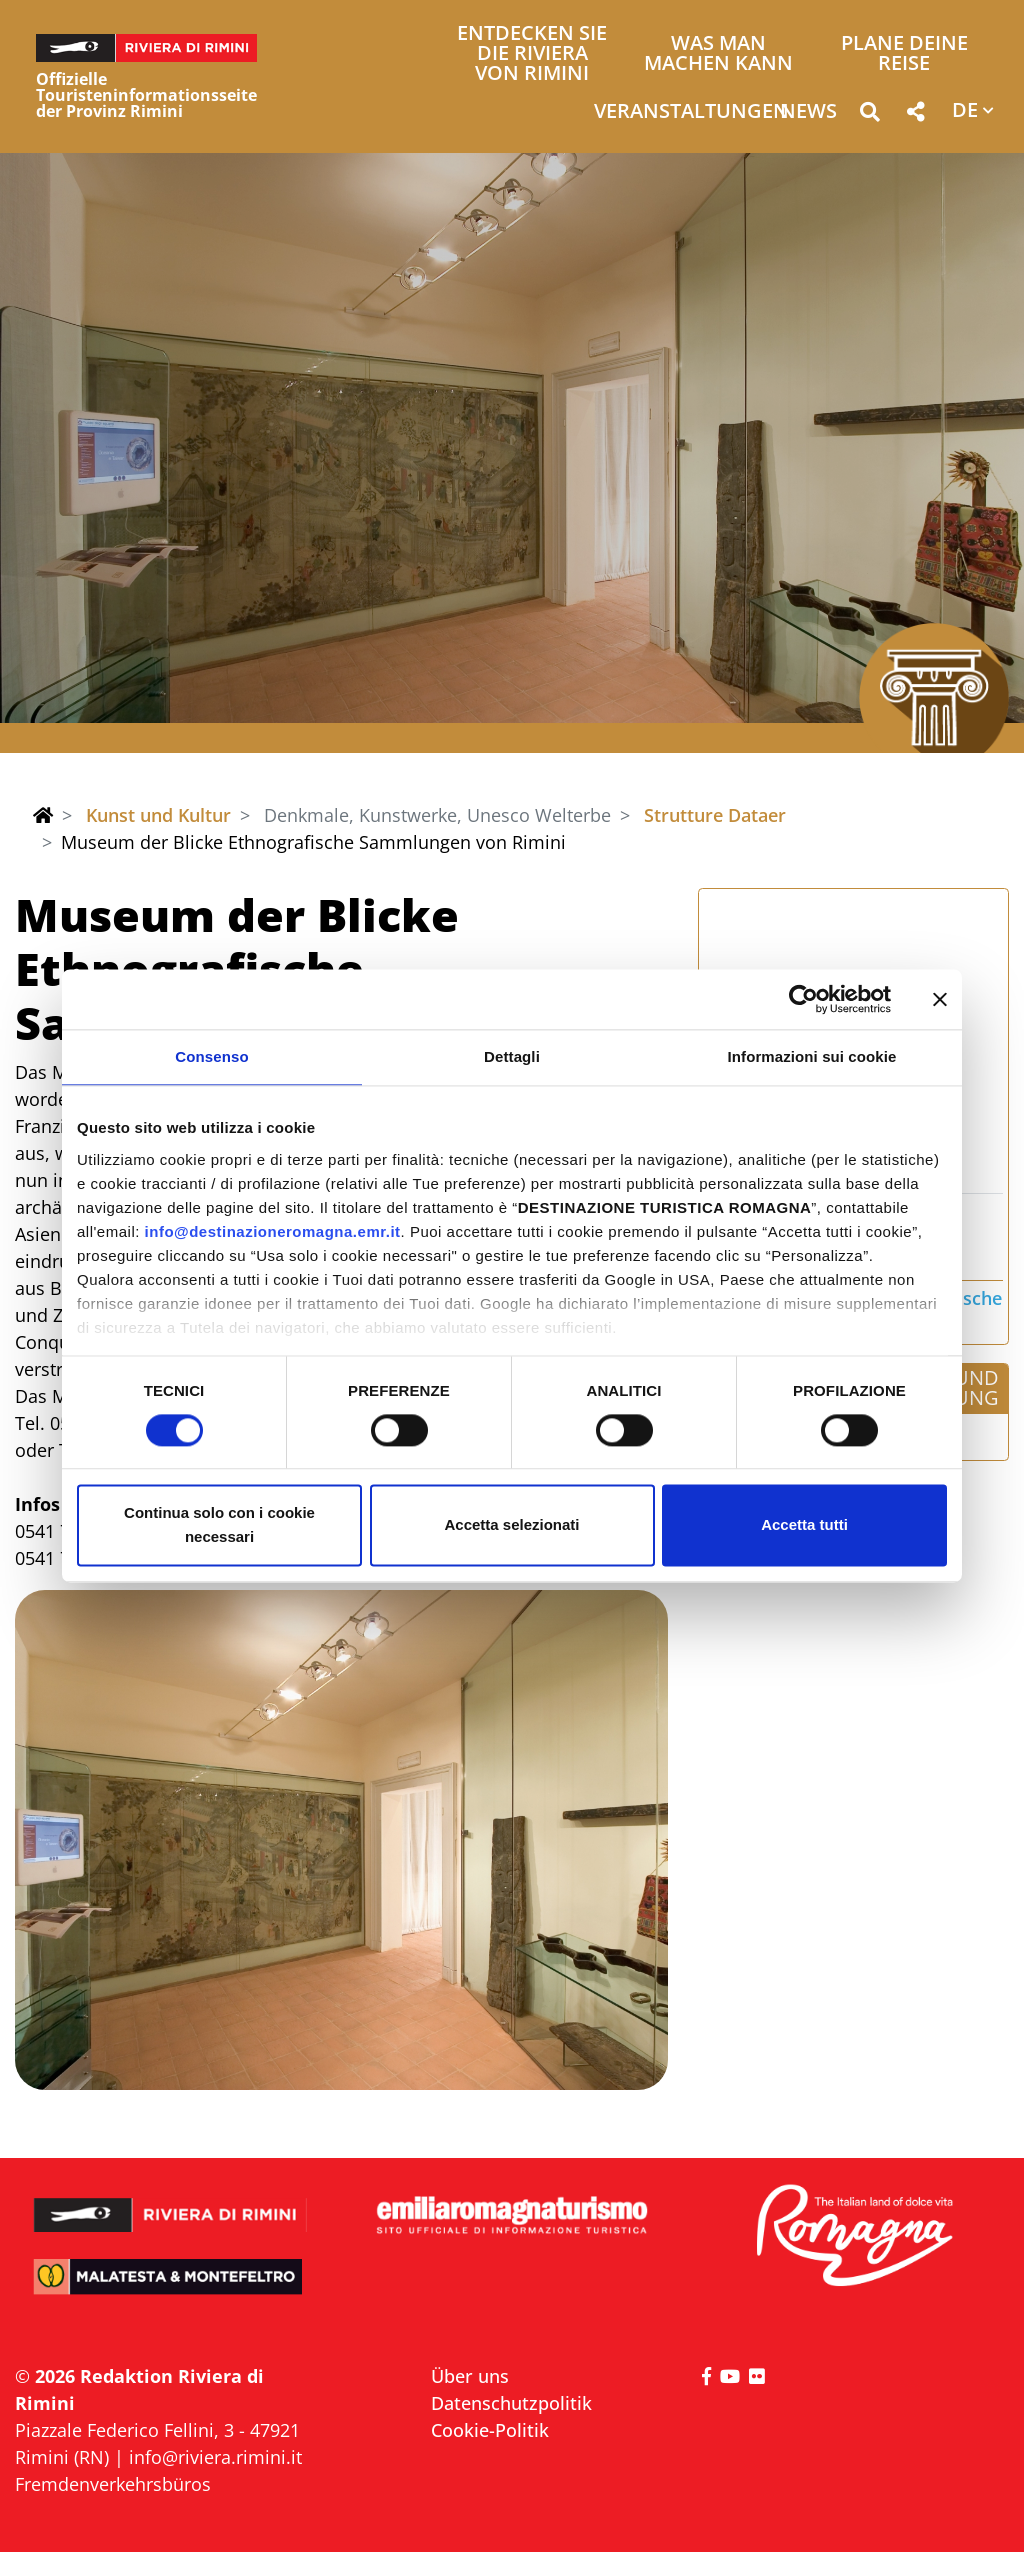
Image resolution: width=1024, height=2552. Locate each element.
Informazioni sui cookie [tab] (812, 1056)
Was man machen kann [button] (718, 54)
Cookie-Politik (490, 2430)
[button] (869, 115)
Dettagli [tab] (512, 1056)
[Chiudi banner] (940, 999)
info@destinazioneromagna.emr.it (273, 1231)
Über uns (470, 2376)
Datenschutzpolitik (511, 2403)
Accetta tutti (804, 1525)
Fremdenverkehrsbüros (113, 2484)
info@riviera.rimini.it (215, 2457)
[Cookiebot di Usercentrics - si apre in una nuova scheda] (803, 999)
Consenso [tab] (211, 1056)
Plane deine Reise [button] (904, 54)
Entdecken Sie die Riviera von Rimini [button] (532, 54)
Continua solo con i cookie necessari (219, 1525)
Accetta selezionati (511, 1525)
